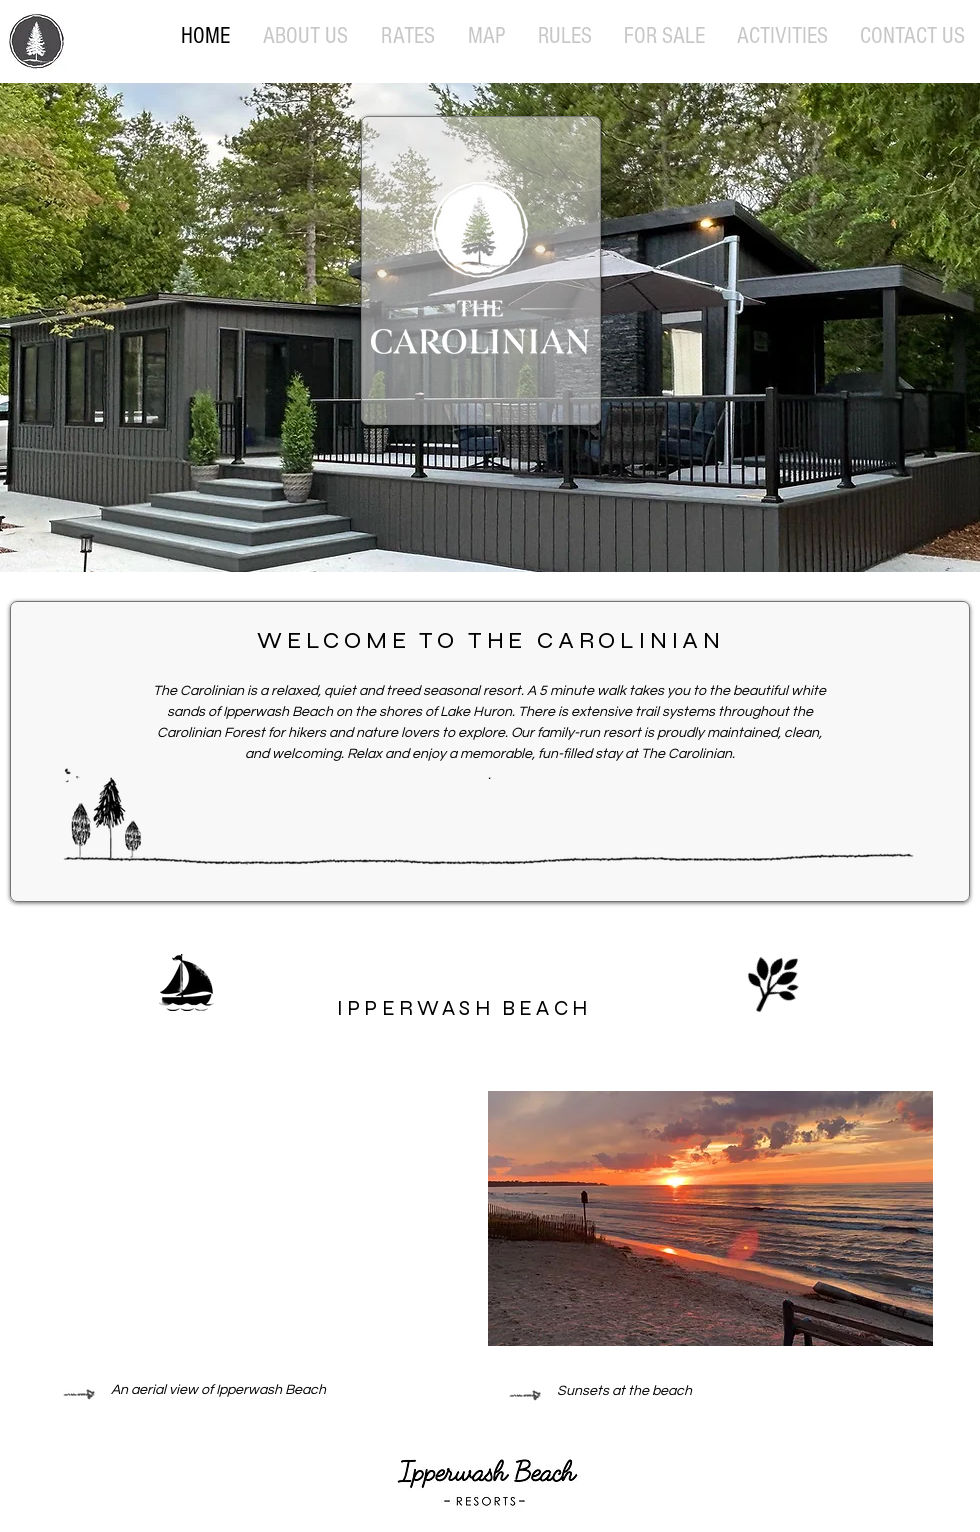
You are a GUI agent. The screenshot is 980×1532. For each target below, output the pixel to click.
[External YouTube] (261, 1218)
